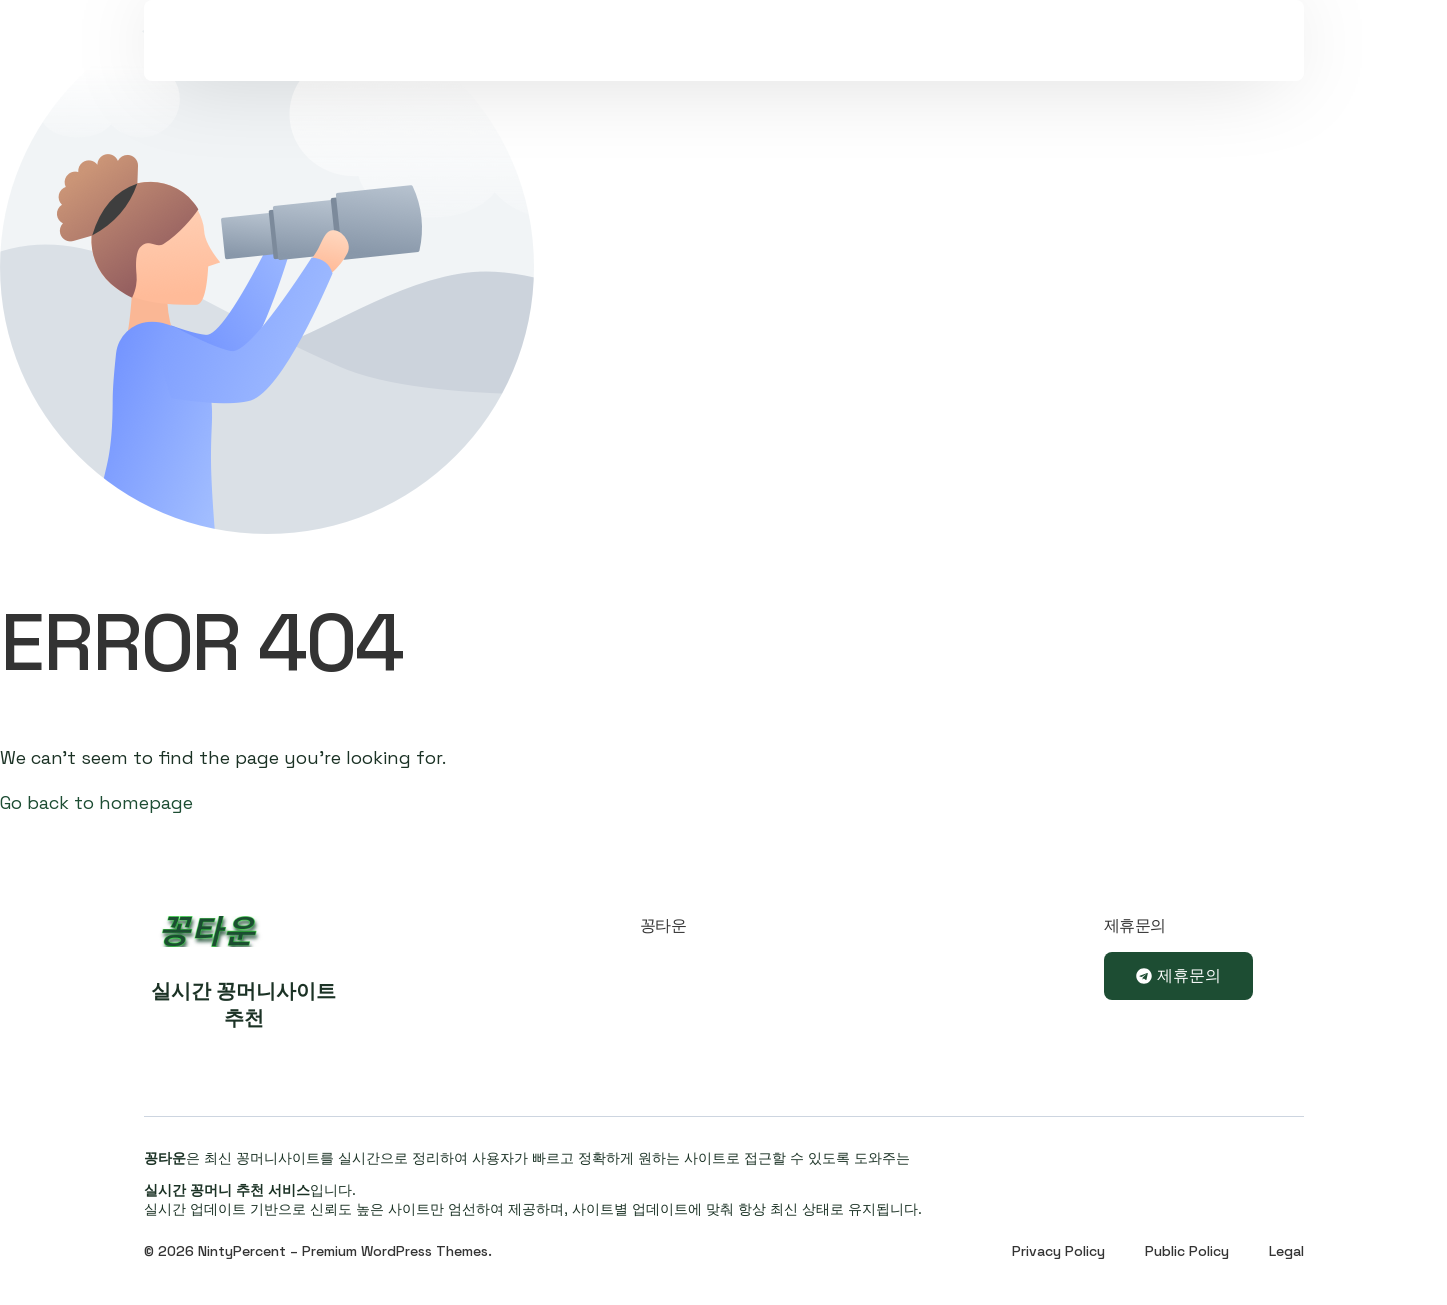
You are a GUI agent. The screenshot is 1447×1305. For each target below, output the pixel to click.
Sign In (1085, 65)
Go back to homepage (96, 802)
